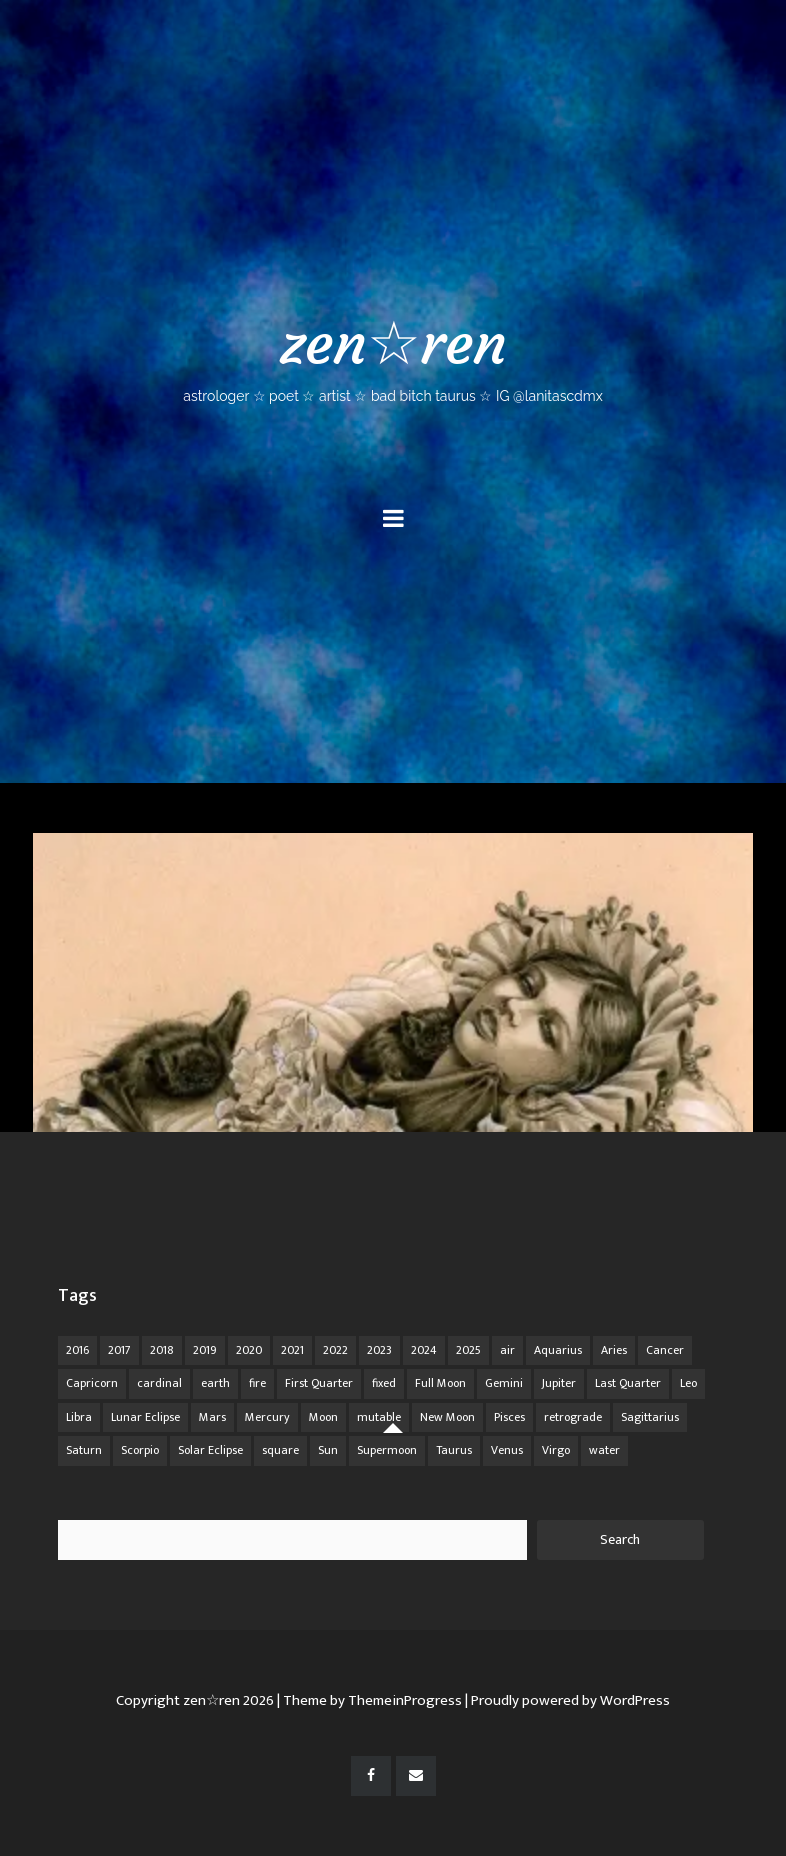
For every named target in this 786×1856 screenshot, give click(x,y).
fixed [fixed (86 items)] (384, 1383)
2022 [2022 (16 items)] (335, 1350)
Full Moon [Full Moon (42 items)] (440, 1383)
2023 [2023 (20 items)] (379, 1350)
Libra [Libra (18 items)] (79, 1417)
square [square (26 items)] (280, 1450)
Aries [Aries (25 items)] (614, 1350)
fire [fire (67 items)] (257, 1383)
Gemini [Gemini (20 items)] (504, 1383)
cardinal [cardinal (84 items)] (159, 1383)
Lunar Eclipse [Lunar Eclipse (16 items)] (145, 1417)
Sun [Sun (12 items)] (328, 1450)
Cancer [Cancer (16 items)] (665, 1350)
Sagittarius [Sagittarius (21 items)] (650, 1417)
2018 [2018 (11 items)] (162, 1350)
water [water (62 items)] (604, 1450)
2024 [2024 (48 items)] (424, 1350)
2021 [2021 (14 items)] (292, 1350)
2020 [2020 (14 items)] (249, 1350)
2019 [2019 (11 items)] (205, 1350)
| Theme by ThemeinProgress (369, 1700)
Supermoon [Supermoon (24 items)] (387, 1450)
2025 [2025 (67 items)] (468, 1350)
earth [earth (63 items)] (215, 1383)
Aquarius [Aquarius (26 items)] (558, 1350)
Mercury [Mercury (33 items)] (267, 1417)
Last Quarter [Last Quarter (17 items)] (628, 1383)
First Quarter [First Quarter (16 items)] (319, 1383)
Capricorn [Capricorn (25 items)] (92, 1383)
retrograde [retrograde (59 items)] (573, 1417)
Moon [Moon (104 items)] (323, 1417)
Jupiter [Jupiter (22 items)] (559, 1383)
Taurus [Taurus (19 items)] (454, 1450)
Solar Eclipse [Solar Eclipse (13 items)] (210, 1450)
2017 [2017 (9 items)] (119, 1350)
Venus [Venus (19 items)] (507, 1450)
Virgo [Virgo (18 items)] (556, 1450)
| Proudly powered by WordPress (567, 1700)
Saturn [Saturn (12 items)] (84, 1450)
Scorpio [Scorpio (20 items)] (140, 1450)
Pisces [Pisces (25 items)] (509, 1417)
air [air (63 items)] (507, 1350)
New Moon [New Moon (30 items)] (447, 1417)
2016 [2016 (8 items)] (77, 1350)
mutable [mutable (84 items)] (379, 1417)
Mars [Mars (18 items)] (212, 1417)
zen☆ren (393, 355)
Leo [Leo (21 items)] (688, 1383)
